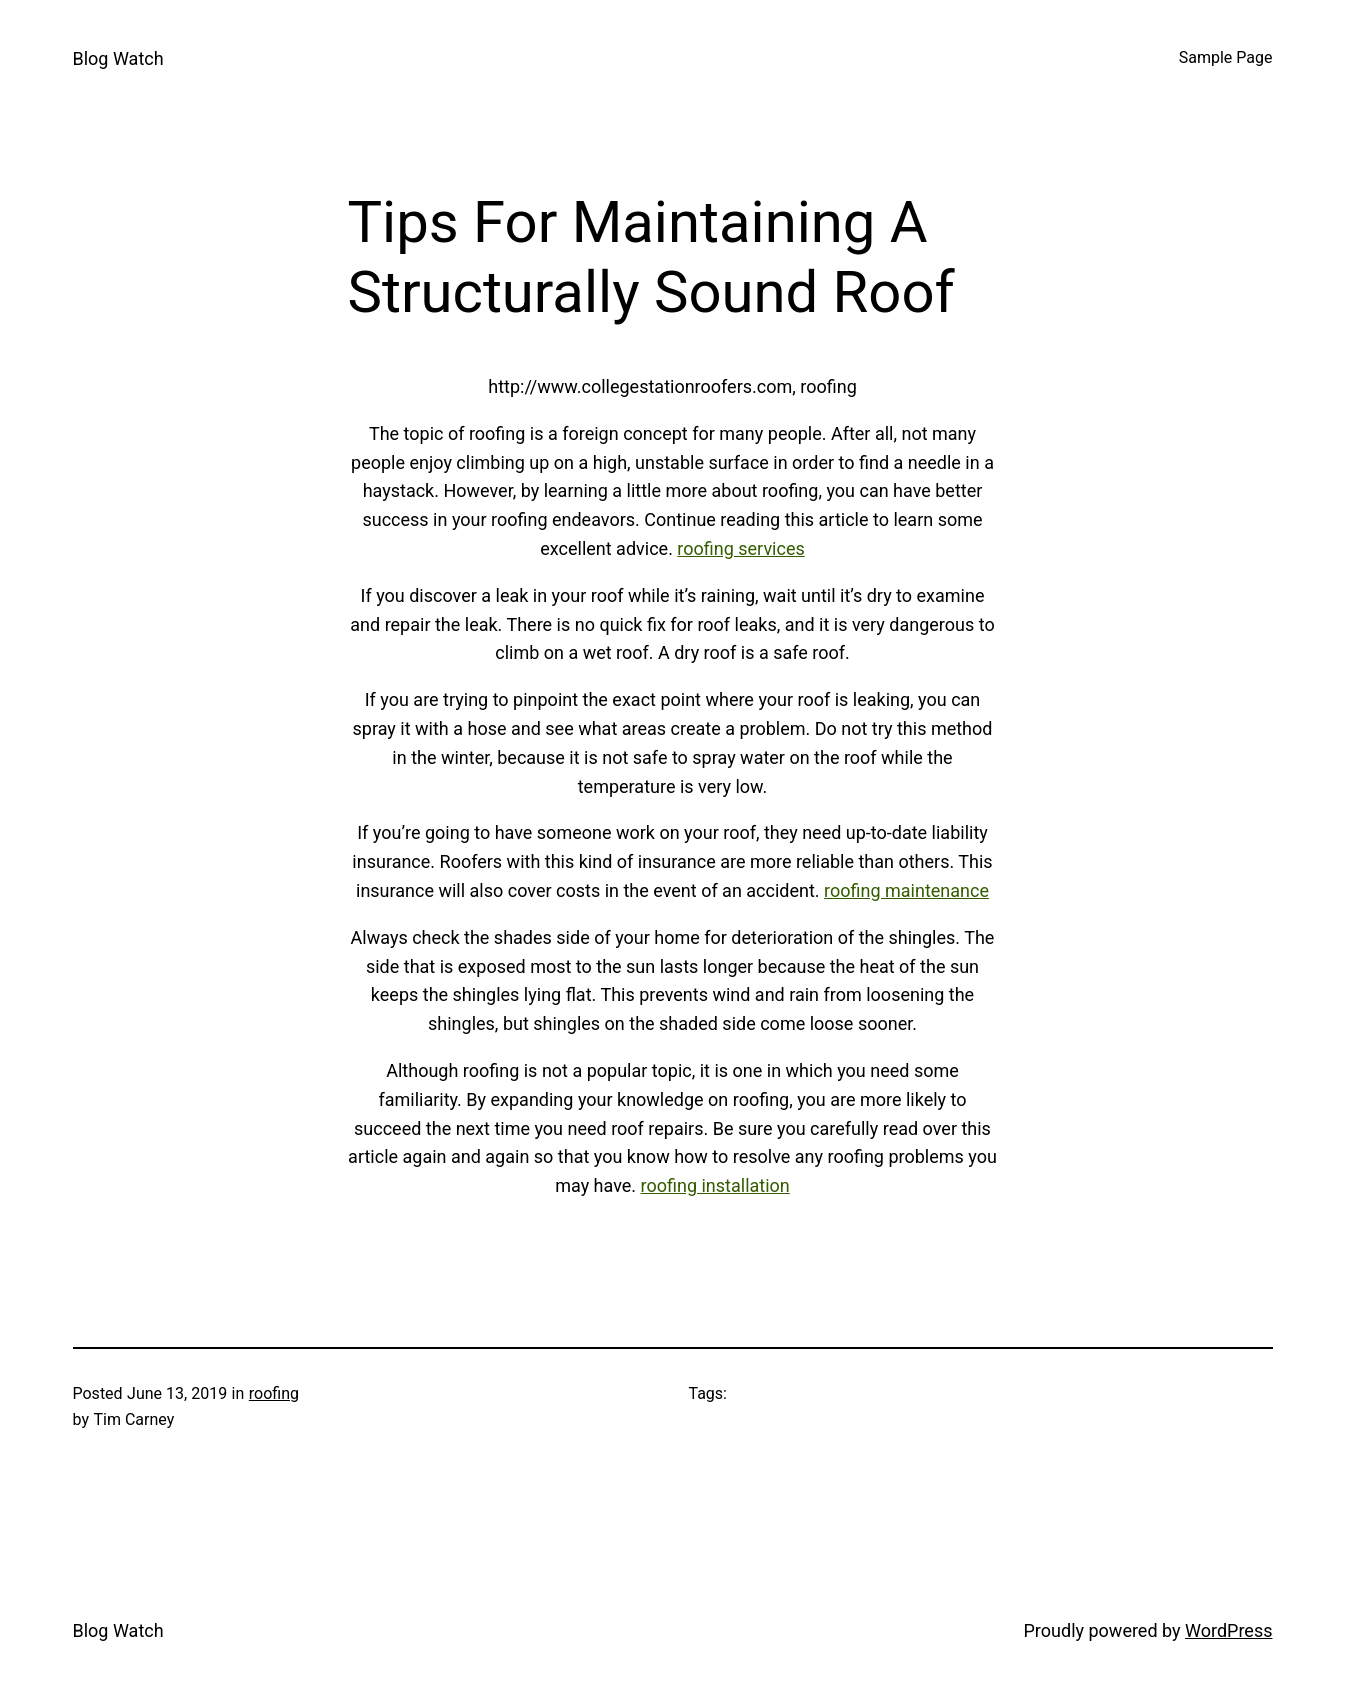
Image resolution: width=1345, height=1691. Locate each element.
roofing (274, 1393)
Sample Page (1226, 57)
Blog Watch (118, 58)
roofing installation (715, 1185)
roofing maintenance (906, 890)
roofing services (740, 548)
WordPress (1228, 1630)
